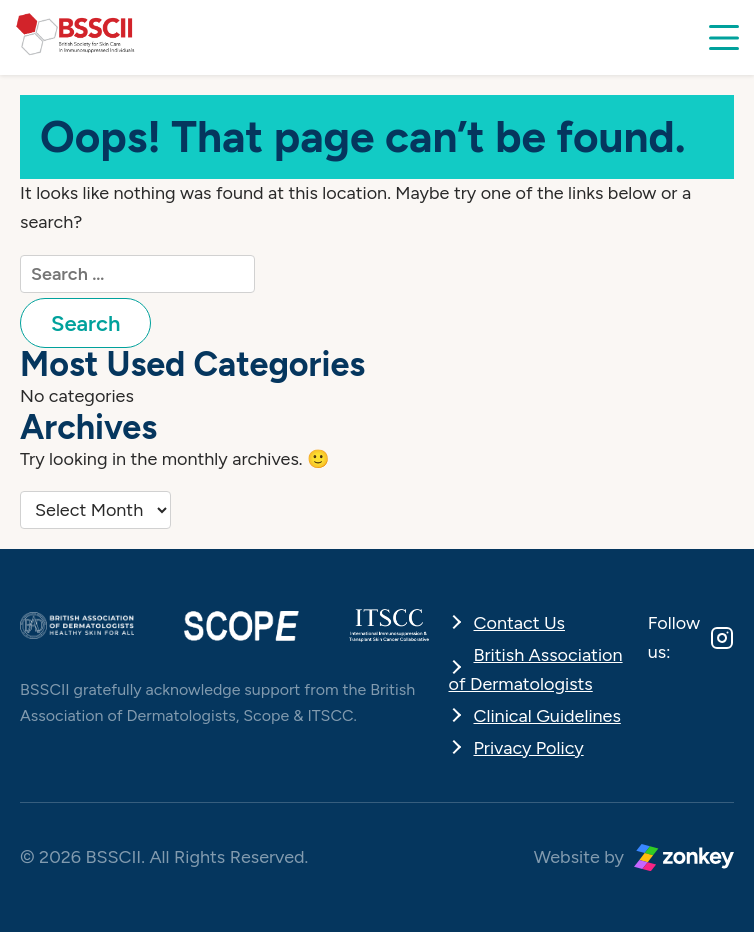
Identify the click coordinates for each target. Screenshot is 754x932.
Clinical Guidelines (547, 716)
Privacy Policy (529, 748)
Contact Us (520, 623)
